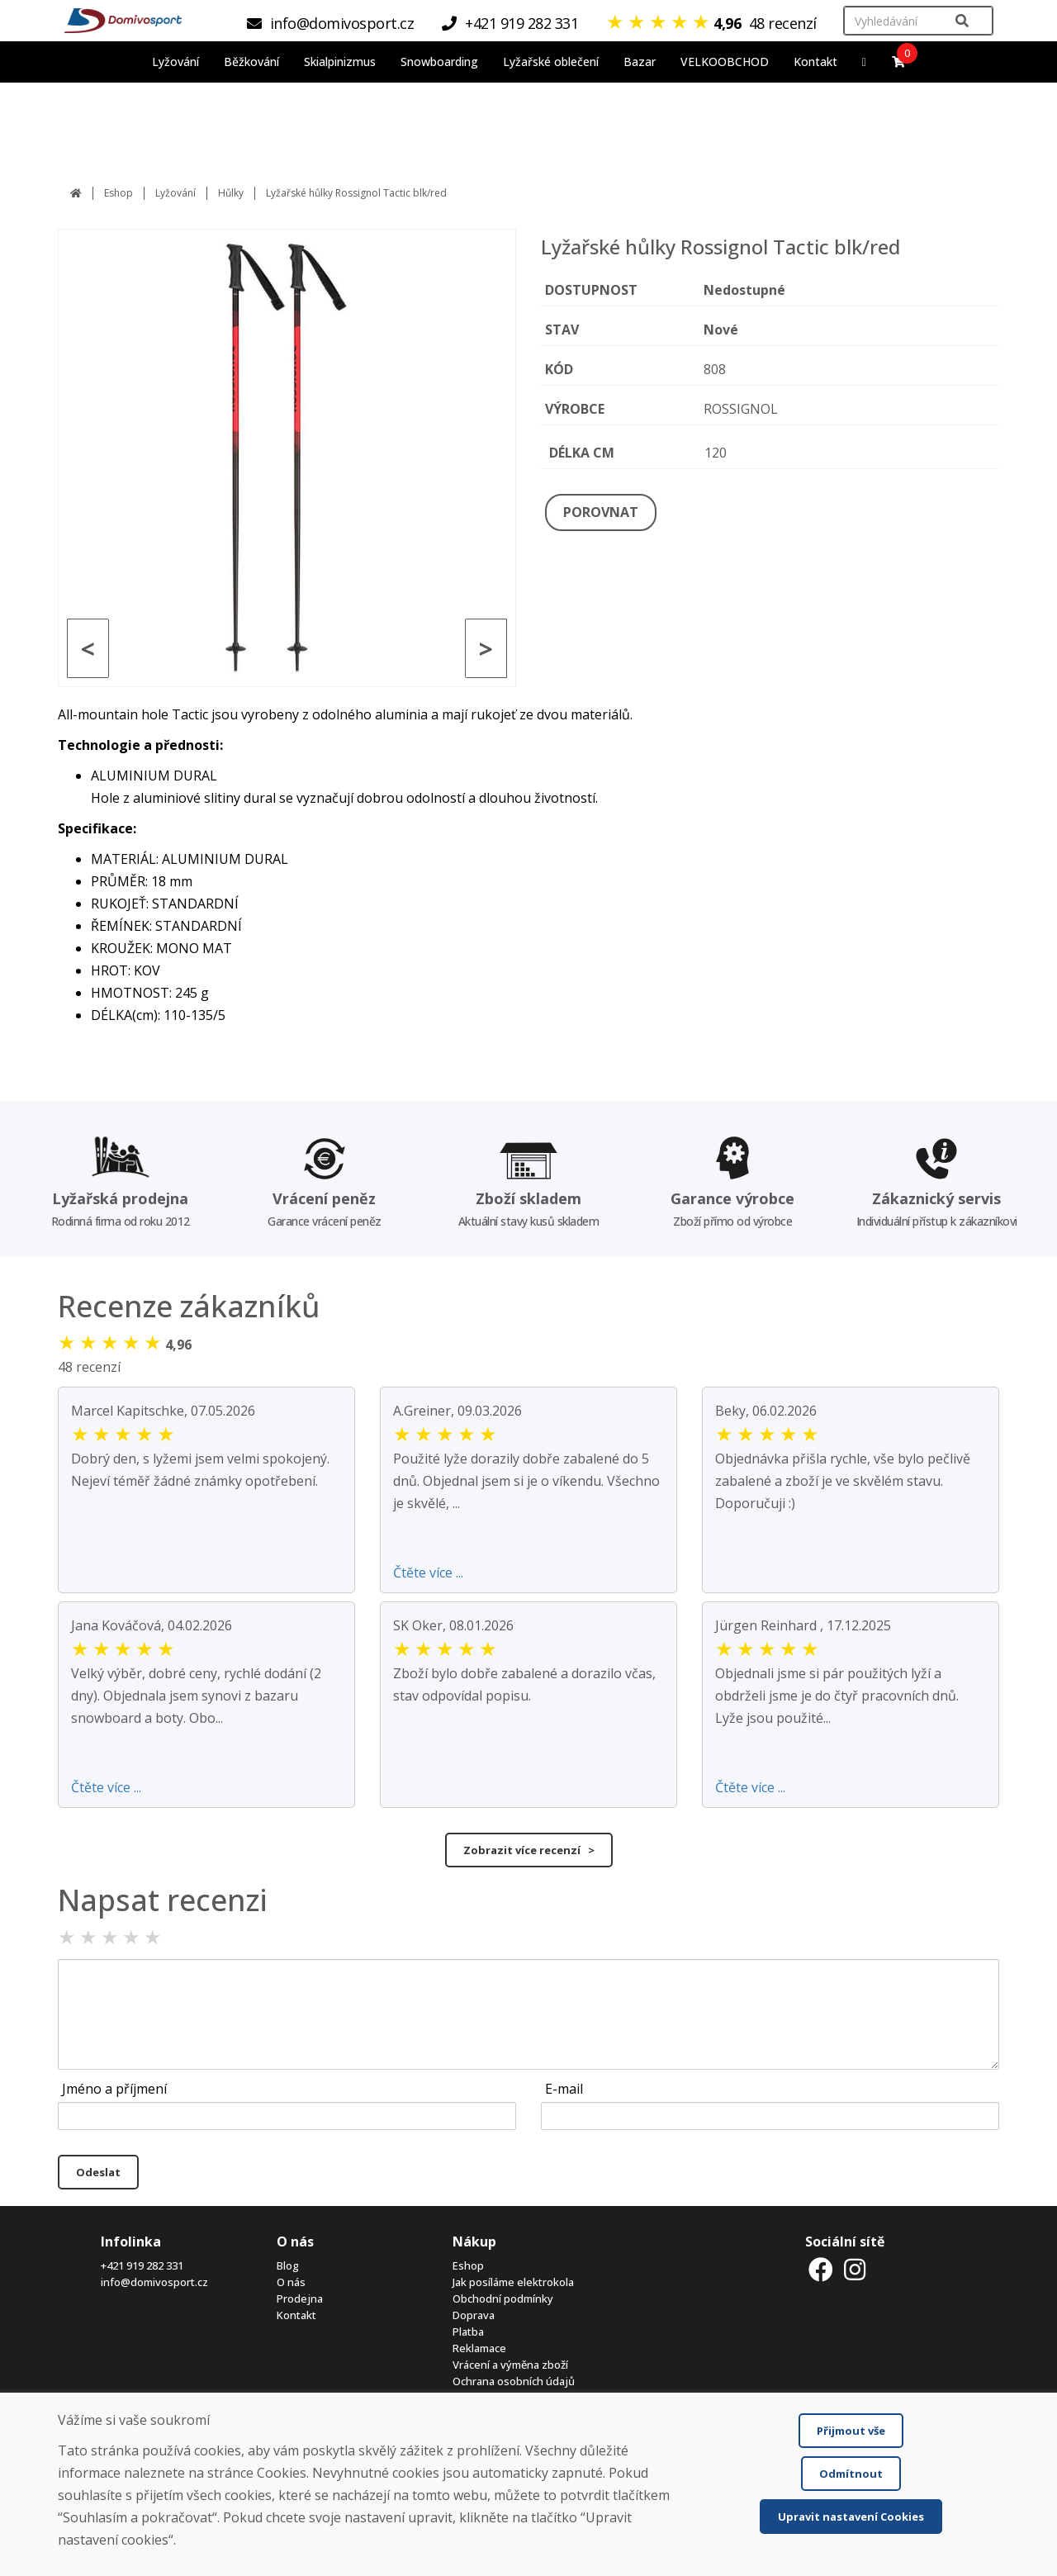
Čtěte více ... (428, 1572)
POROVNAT (600, 512)
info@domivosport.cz (154, 2282)
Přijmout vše (851, 2430)
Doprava (474, 2315)
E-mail (564, 2089)
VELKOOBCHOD (724, 61)
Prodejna (300, 2298)
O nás (291, 2282)
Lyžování (175, 193)
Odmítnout (851, 2473)
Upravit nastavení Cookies (851, 2516)
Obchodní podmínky (503, 2298)
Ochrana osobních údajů (514, 2381)
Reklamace (479, 2348)
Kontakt (815, 61)
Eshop (118, 193)
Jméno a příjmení (114, 2089)
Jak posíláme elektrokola (513, 2282)
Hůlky (231, 193)
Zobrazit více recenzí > (529, 1850)
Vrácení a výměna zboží (510, 2364)
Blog (288, 2265)
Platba (468, 2331)
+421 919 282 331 (142, 2265)
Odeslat (98, 2172)
